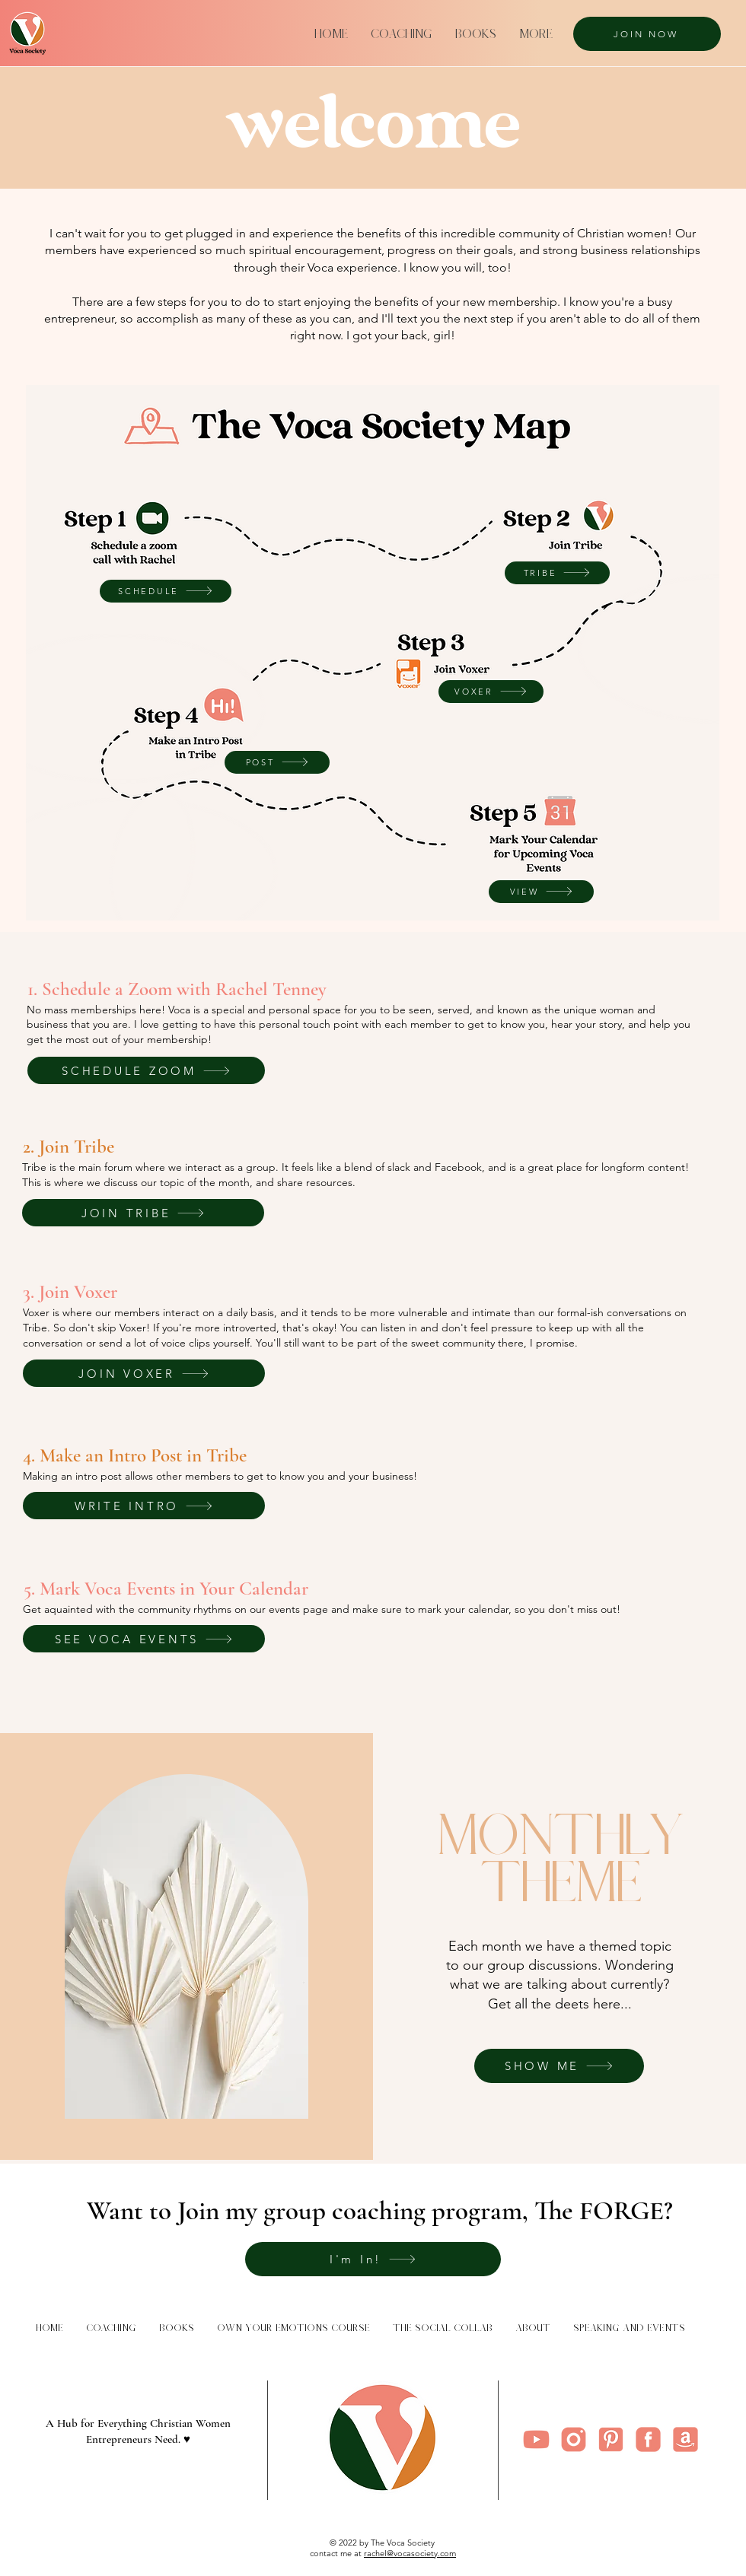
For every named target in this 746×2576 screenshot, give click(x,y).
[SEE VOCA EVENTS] (144, 1638)
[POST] (277, 762)
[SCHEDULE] (165, 591)
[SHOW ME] (559, 2066)
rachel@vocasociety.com (410, 2553)
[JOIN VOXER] (144, 1373)
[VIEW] (541, 891)
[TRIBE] (557, 572)
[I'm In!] (373, 2259)
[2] (648, 2439)
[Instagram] (573, 2439)
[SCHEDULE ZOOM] (146, 1070)
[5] (611, 2439)
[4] (536, 2439)
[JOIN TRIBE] (143, 1212)
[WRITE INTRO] (144, 1505)
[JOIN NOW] (647, 34)
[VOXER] (491, 691)
